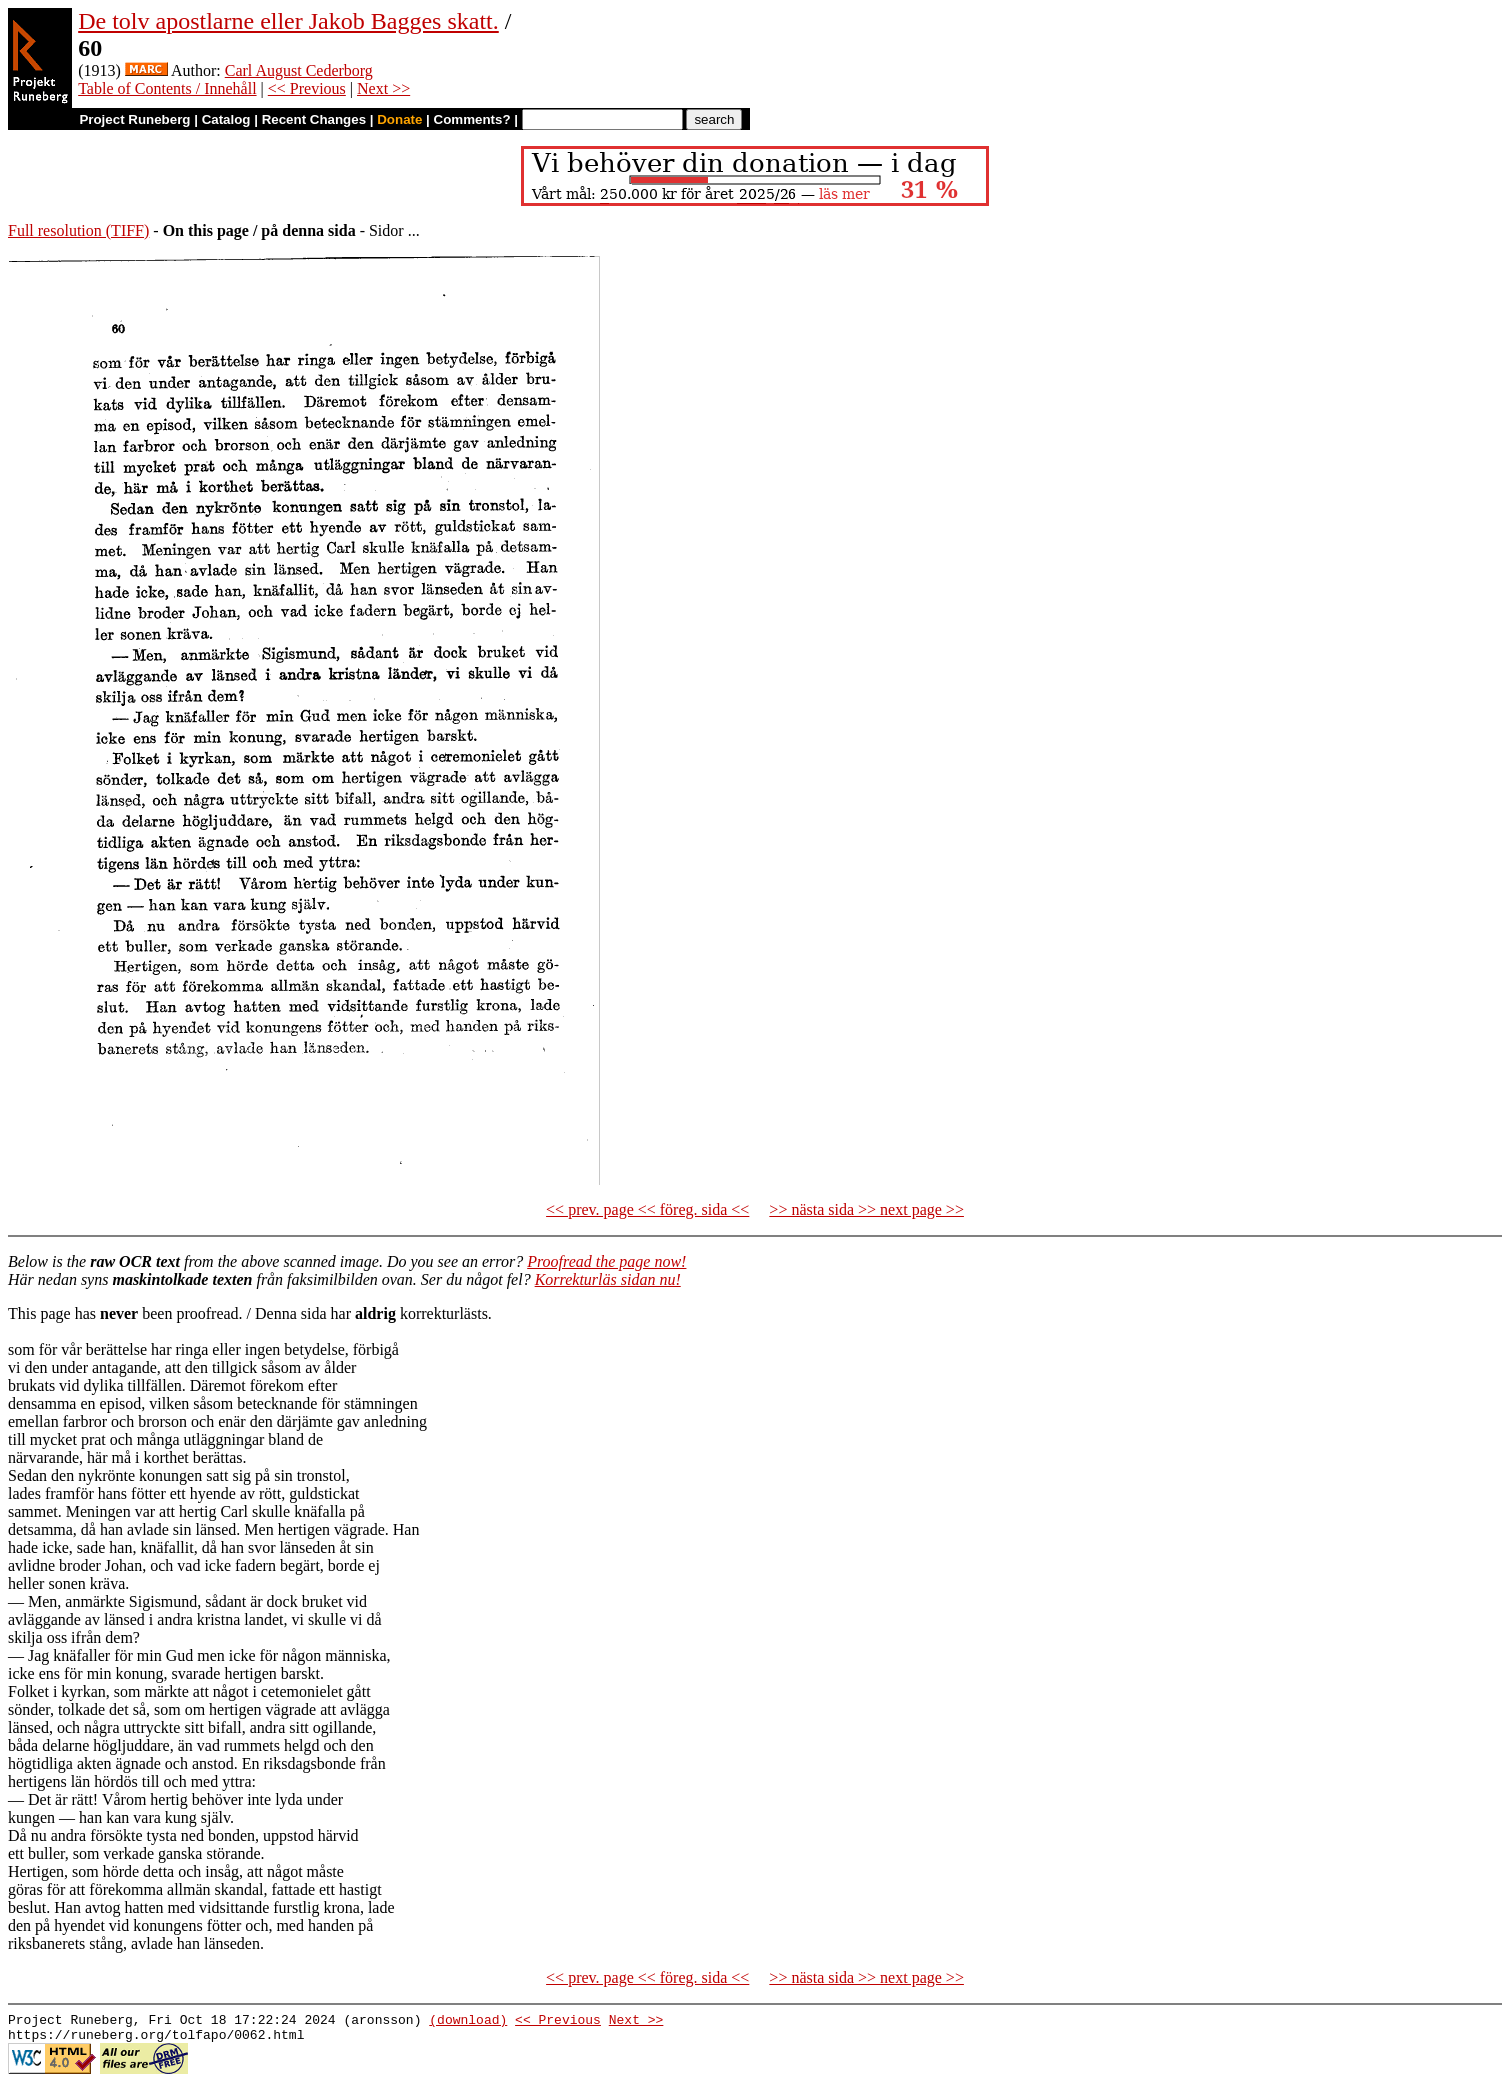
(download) (468, 2022)
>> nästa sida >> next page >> (866, 1209)
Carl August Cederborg (299, 70)
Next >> (383, 88)
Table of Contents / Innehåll (167, 88)
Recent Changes (314, 119)
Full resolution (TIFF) (78, 230)
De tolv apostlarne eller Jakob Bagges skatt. (288, 21)
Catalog (226, 119)
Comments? (472, 119)
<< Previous (307, 88)
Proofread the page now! (606, 1261)
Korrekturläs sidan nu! (608, 1279)
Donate (399, 119)
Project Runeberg (134, 119)
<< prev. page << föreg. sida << (647, 1209)
